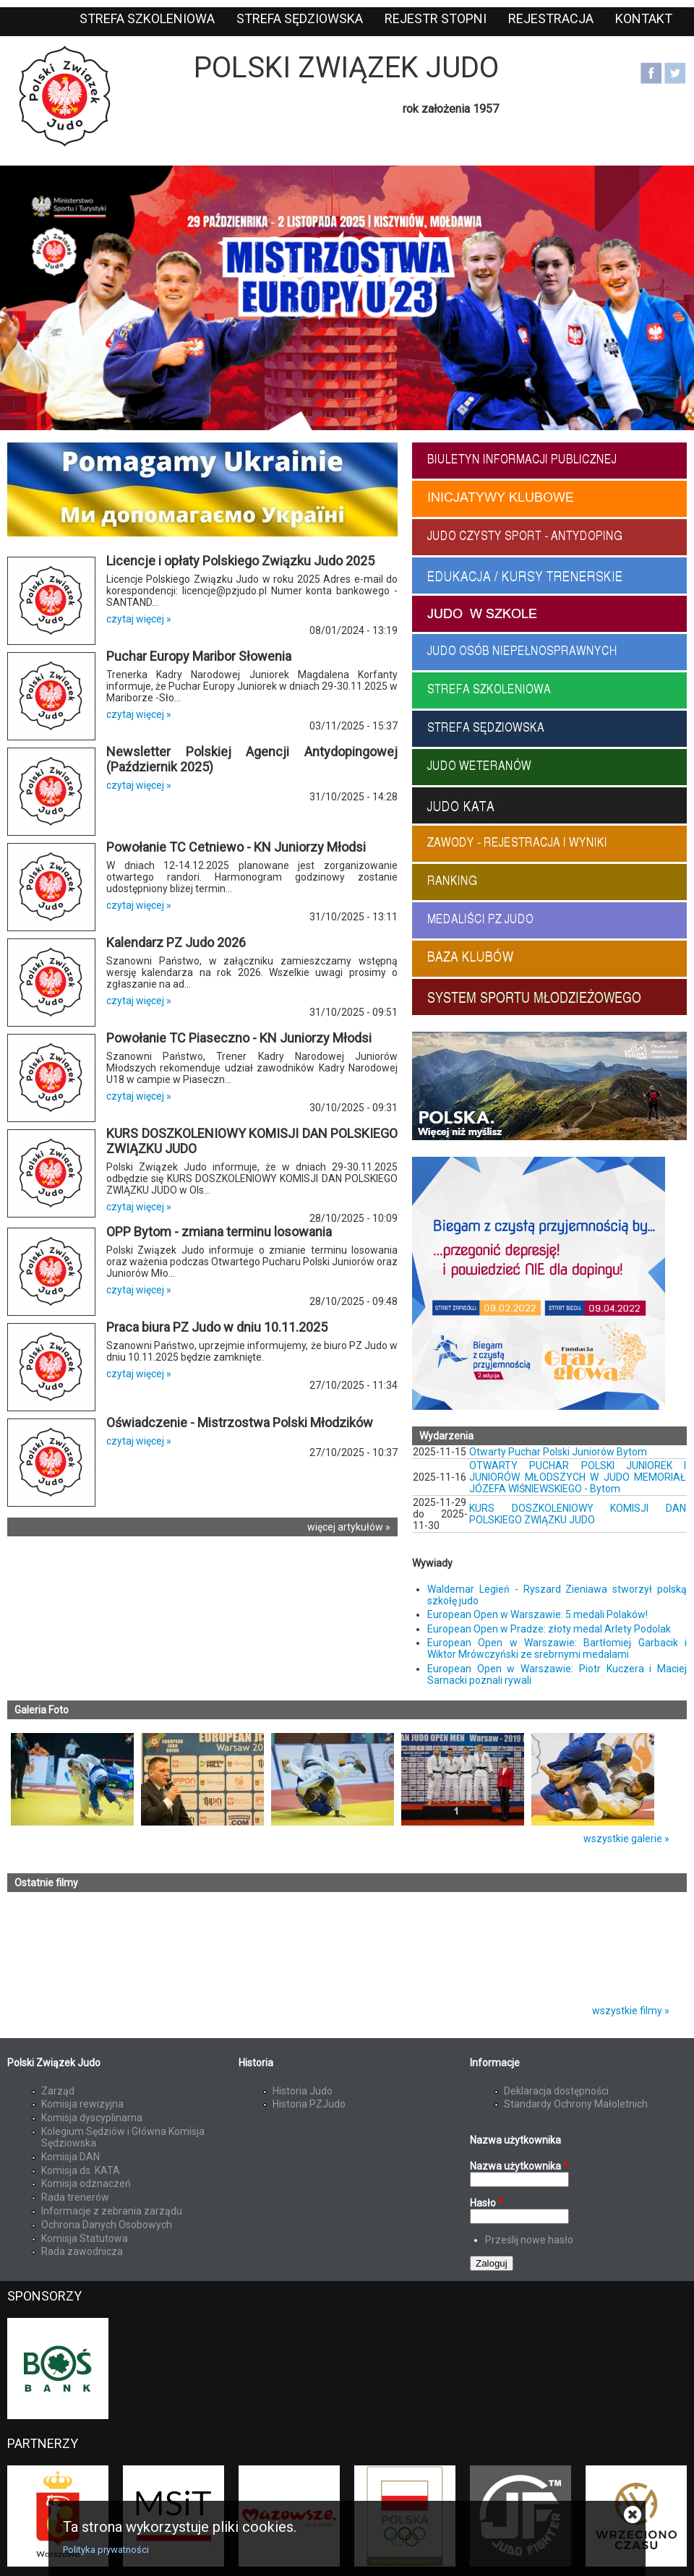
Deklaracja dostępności (556, 2091)
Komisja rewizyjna (82, 2104)
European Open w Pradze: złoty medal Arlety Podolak (549, 1629)
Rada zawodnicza (82, 2251)
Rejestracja (551, 18)
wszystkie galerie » (626, 1838)
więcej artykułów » (348, 1527)
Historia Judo (303, 2091)
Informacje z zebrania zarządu (111, 2211)
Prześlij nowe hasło (529, 2240)
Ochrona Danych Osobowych (106, 2224)
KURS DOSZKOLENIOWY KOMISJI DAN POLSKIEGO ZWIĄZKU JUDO (577, 1514)
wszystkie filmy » (630, 2010)
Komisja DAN (70, 2156)
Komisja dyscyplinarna (91, 2117)
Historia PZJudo (309, 2104)
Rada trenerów (75, 2197)
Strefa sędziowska (299, 18)
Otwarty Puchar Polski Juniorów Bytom (558, 1452)
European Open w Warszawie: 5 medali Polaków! (537, 1614)
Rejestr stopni (436, 18)
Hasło (486, 2203)
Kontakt (643, 18)
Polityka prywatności (106, 2549)
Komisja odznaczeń (86, 2183)
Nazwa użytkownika (519, 2166)
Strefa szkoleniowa (147, 18)
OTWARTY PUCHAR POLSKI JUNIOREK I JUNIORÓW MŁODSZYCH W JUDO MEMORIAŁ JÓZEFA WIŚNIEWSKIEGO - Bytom (577, 1477)
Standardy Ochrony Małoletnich (576, 2104)
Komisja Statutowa (84, 2238)
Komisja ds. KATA (80, 2170)
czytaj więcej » (138, 619)
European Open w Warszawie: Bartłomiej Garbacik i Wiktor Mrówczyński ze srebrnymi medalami (557, 1648)
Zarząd (57, 2091)
